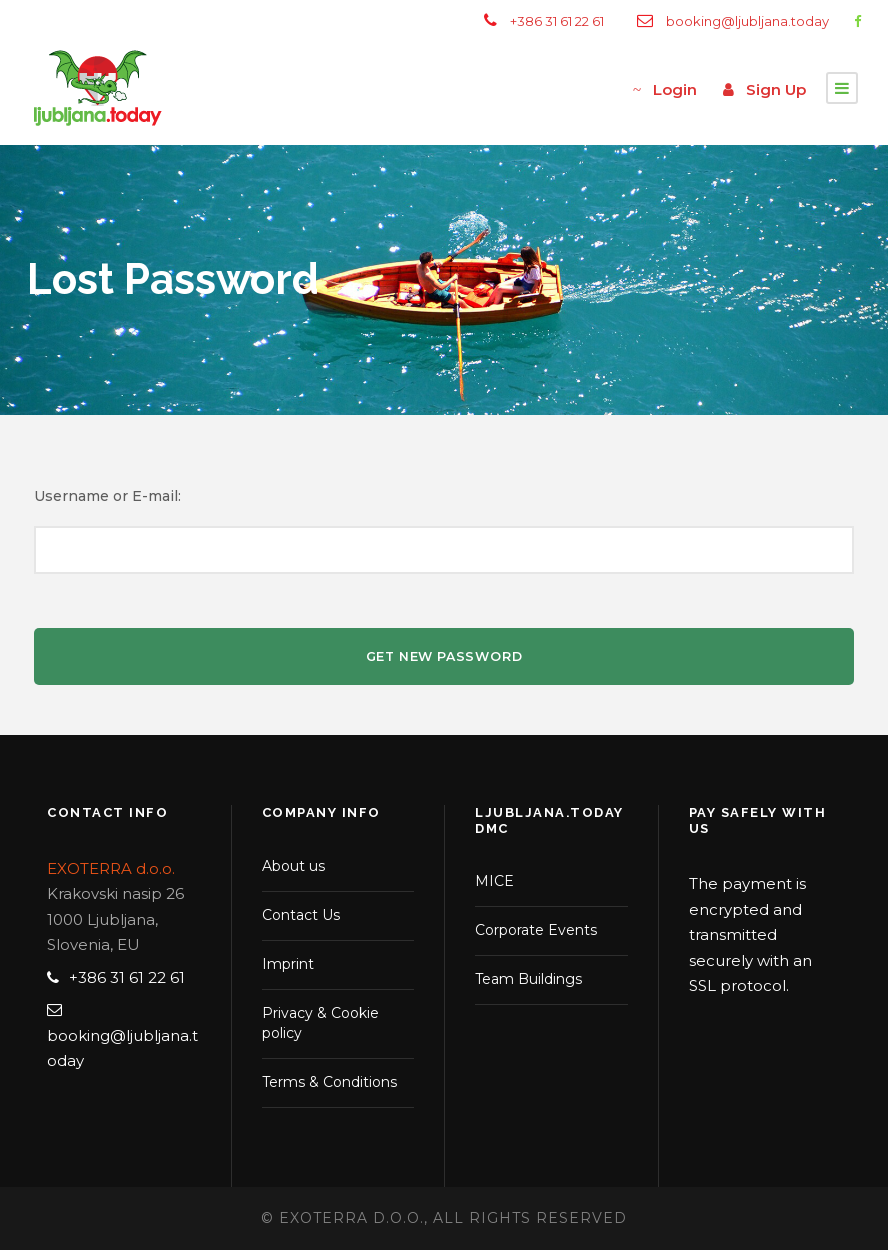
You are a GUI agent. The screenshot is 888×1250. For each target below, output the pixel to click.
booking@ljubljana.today (747, 21)
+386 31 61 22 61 (557, 21)
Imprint (288, 964)
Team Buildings (528, 979)
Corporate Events (536, 930)
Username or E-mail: (107, 496)
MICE (494, 881)
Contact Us (301, 915)
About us (293, 866)
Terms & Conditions (329, 1082)
